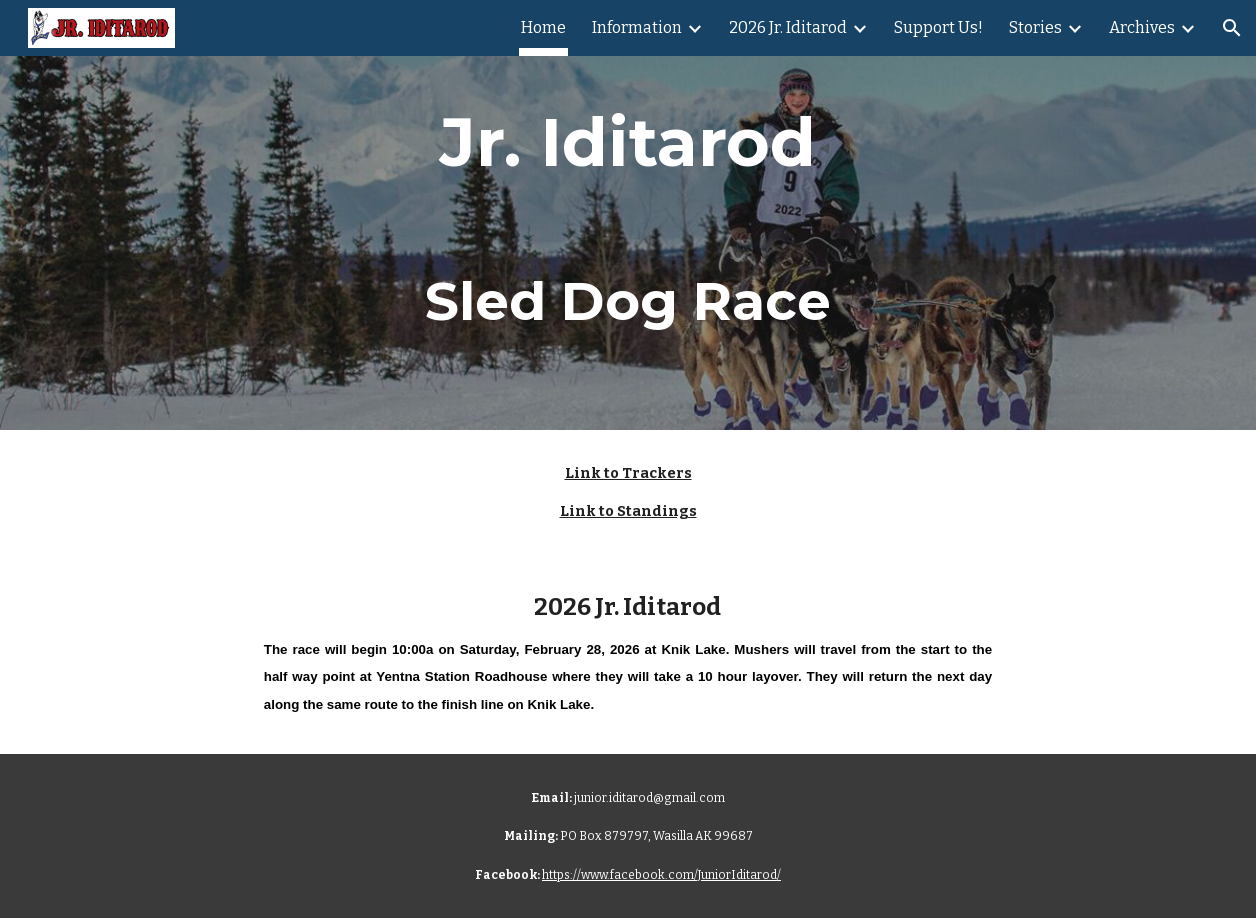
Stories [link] (1035, 27)
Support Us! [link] (938, 27)
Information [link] (637, 27)
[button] (1232, 28)
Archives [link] (1142, 27)
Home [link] (543, 27)
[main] (628, 215)
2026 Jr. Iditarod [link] (788, 27)
